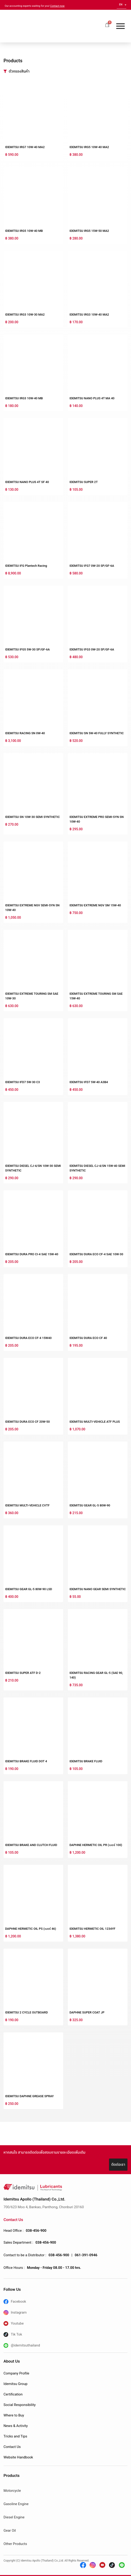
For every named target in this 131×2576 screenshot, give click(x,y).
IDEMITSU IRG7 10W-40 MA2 (25, 147)
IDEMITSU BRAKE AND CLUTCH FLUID (31, 1845)
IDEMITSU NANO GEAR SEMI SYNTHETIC (97, 1589)
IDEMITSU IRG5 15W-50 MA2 (89, 231)
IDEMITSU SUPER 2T (83, 482)
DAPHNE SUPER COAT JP (86, 2012)
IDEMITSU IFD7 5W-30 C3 (22, 1082)
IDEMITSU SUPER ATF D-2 (23, 1673)
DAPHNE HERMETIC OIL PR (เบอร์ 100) (95, 1845)
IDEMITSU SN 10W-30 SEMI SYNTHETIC (32, 817)
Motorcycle (12, 2491)
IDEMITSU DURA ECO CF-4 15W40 (28, 1338)
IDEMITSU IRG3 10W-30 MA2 (25, 314)
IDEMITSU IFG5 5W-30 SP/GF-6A (27, 649)
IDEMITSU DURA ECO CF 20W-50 (27, 1421)
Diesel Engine (14, 2517)
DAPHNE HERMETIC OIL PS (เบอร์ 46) (30, 1928)
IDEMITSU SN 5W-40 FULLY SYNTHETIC (96, 733)
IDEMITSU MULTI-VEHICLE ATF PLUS (94, 1421)
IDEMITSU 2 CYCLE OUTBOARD (26, 2012)
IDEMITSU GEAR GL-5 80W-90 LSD (28, 1589)
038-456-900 (36, 2230)
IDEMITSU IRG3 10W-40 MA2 (89, 314)
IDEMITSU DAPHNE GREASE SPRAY (29, 2096)
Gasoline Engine (16, 2504)
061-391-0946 (86, 2255)
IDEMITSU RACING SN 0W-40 (25, 733)
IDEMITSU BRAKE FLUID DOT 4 (26, 1761)
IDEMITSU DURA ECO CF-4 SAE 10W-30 (96, 1254)
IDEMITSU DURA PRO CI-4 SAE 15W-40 (31, 1254)
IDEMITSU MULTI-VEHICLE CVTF (27, 1505)
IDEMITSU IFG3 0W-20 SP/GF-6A (91, 649)
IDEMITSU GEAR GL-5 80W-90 (89, 1505)
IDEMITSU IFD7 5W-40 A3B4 (88, 1082)
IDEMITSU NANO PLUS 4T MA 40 (91, 398)
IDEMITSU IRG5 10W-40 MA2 (89, 147)
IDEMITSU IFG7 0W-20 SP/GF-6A (91, 565)
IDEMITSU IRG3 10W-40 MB (24, 398)
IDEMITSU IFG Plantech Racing (26, 565)
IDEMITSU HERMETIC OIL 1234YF (92, 1928)
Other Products (15, 2544)
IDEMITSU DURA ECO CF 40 (88, 1338)
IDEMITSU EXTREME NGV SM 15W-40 (95, 905)
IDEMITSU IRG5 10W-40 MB (24, 231)
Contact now (57, 5)
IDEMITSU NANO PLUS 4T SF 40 (27, 482)
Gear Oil (10, 2530)
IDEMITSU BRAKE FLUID (85, 1761)
